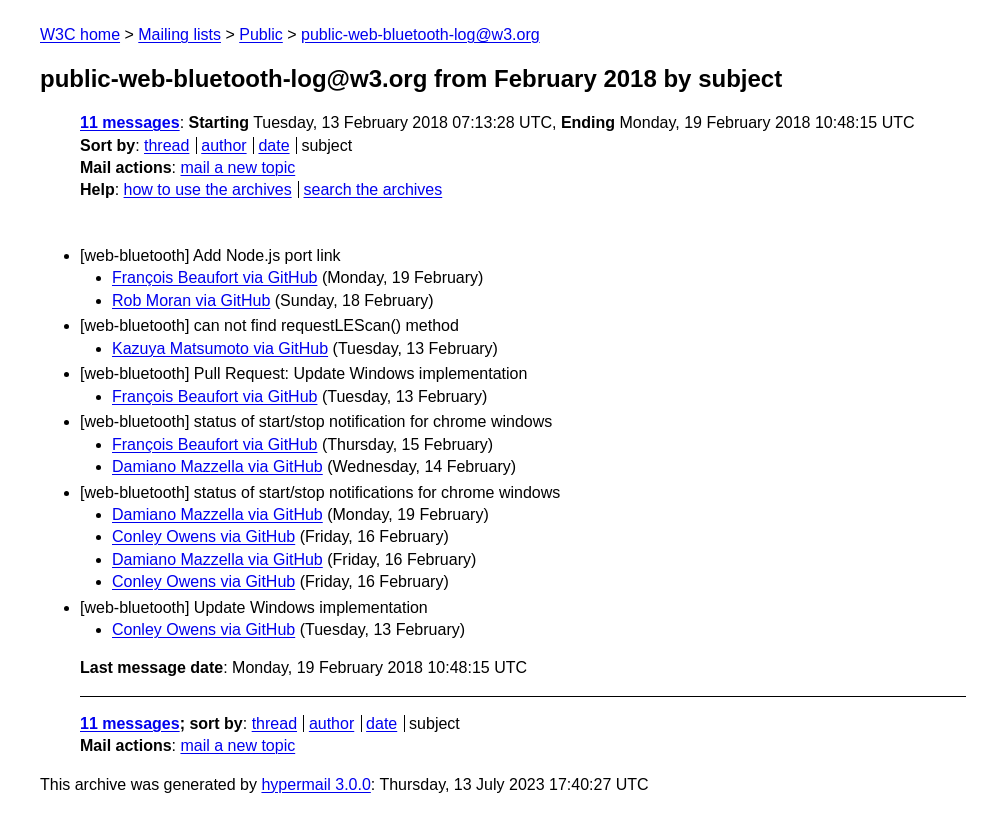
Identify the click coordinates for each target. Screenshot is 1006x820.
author (223, 145)
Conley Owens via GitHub (203, 536)
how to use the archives (208, 189)
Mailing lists (179, 34)
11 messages (130, 122)
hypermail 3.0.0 (315, 784)
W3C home (80, 34)
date (273, 145)
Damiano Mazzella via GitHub (217, 466)
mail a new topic (237, 167)
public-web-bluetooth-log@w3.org (420, 34)
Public (261, 34)
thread (166, 145)
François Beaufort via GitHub (214, 277)
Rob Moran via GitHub (191, 300)
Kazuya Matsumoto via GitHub (220, 348)
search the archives (373, 189)
